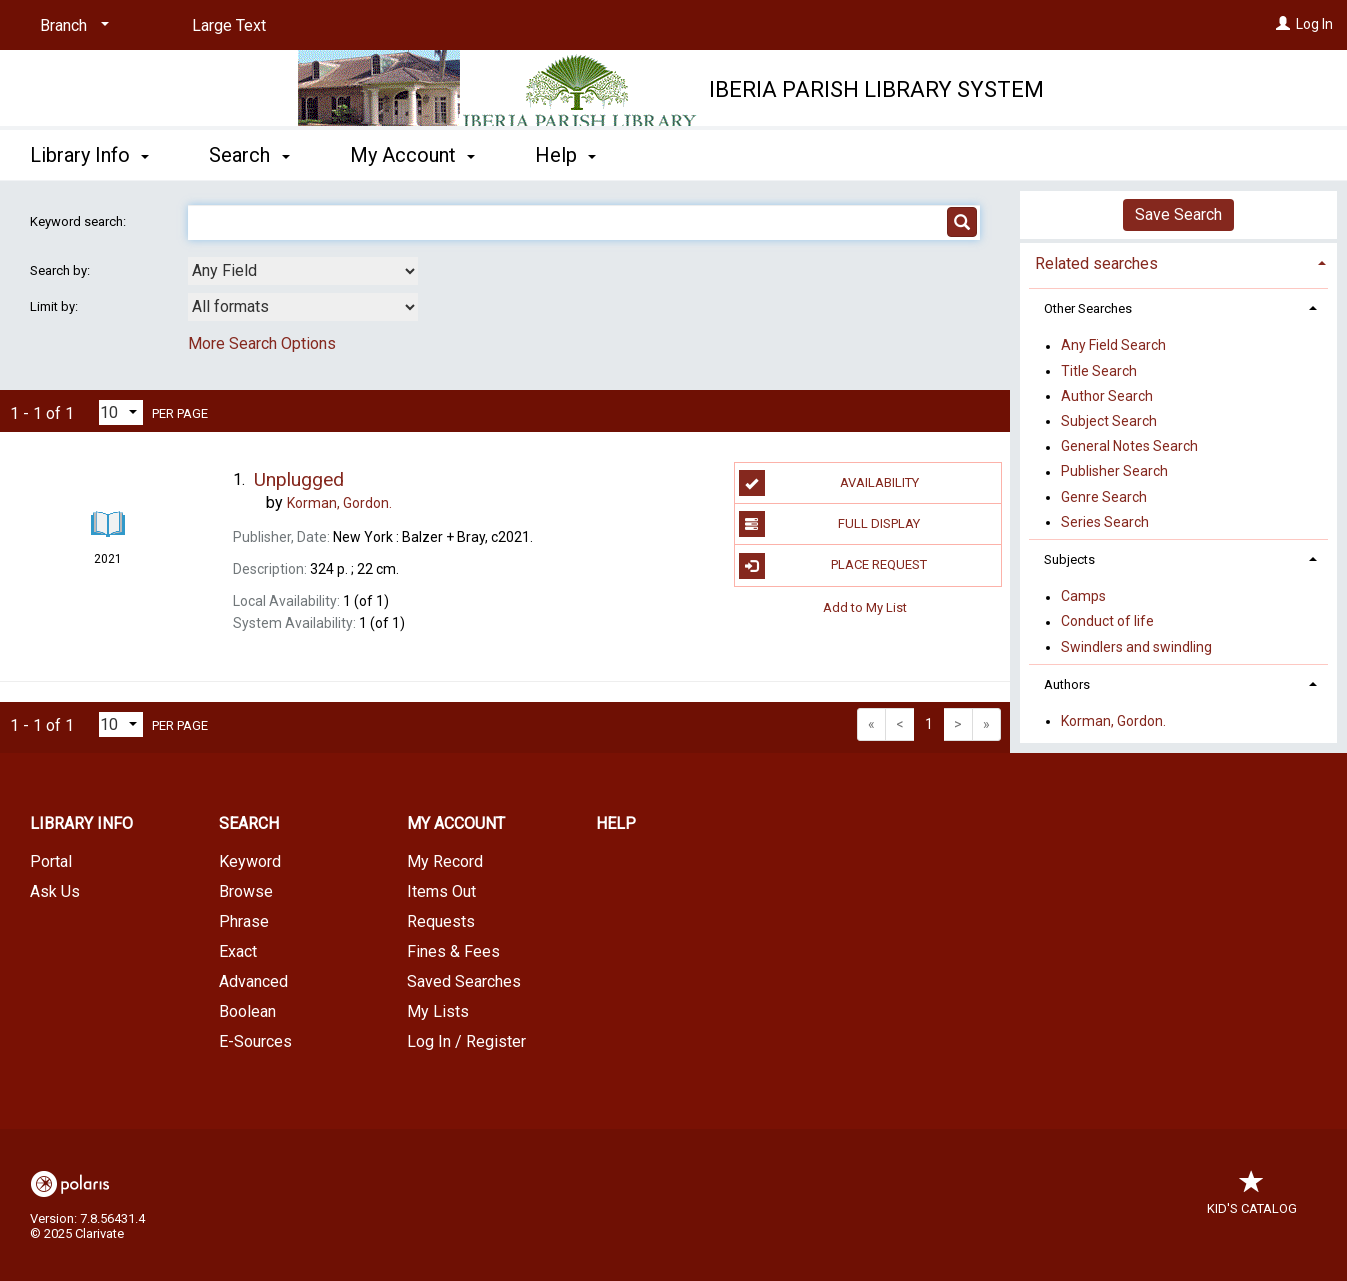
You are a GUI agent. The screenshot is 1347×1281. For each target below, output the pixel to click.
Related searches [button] (1096, 263)
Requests (441, 921)
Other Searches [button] (1088, 308)
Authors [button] (1067, 684)
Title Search (1099, 371)
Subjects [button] (1069, 559)
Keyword (250, 861)
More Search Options (262, 343)
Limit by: (55, 306)
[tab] (1178, 261)
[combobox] (303, 271)
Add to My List (865, 607)
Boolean (247, 1011)
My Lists (438, 1011)
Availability (829, 483)
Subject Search (1109, 421)
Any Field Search (1113, 346)
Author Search (1107, 396)
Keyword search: (79, 221)
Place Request (833, 566)
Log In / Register (466, 1041)
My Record (445, 861)
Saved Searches (464, 981)
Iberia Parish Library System (876, 89)
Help (616, 823)
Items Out (441, 891)
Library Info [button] (89, 155)
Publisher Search (1114, 472)
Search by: (61, 270)
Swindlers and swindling (1136, 647)
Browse (246, 891)
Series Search (1105, 522)
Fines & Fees (453, 951)
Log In (1314, 24)
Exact (238, 951)
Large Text (229, 25)
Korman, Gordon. (1113, 721)
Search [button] (249, 155)
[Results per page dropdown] (121, 412)
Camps (1083, 597)
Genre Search (1104, 497)
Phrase (244, 921)
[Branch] (71, 26)
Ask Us (55, 891)
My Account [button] (412, 155)
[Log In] (1283, 24)
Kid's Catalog (1252, 1198)
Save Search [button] (1178, 214)
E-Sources (255, 1041)
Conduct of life (1107, 622)
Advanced (253, 981)
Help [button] (565, 155)
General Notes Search (1129, 447)
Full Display (830, 524)
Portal (51, 861)
